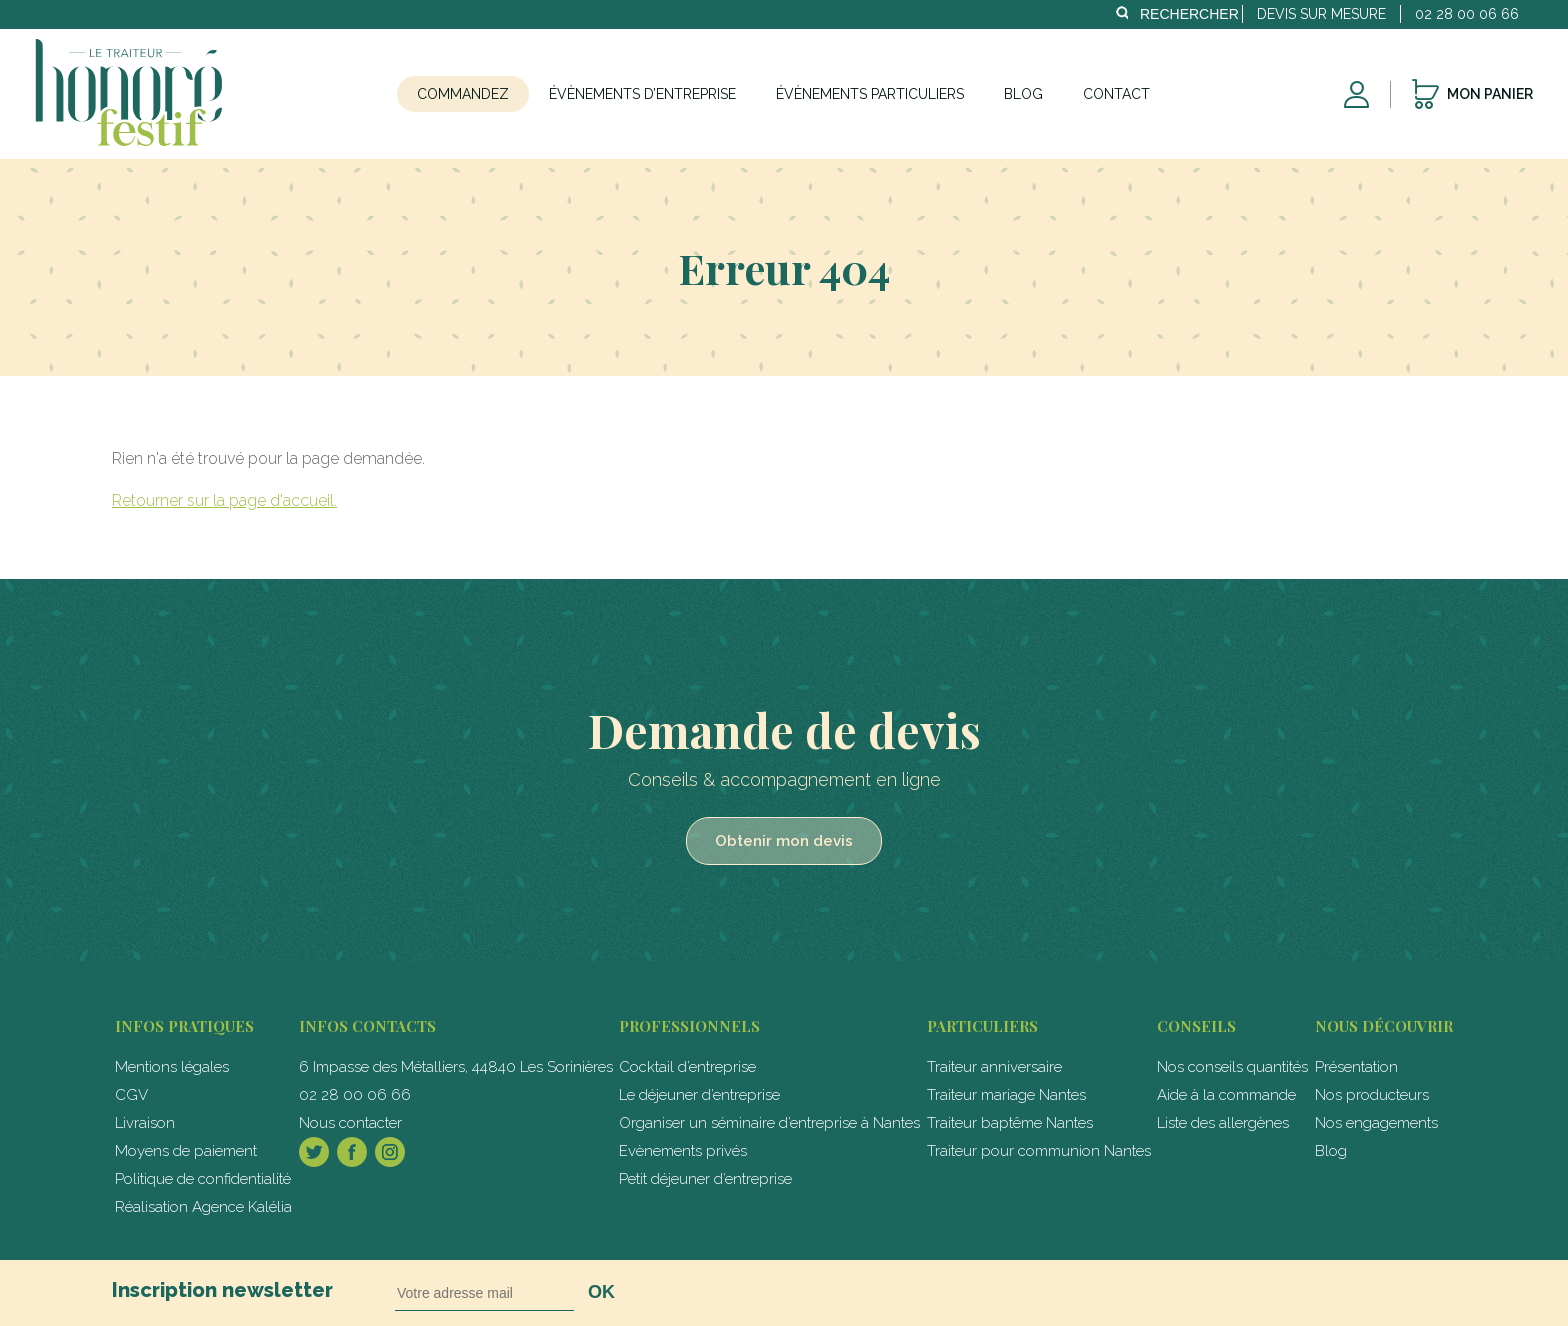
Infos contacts (367, 1026)
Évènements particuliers (870, 94)
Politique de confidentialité (203, 1179)
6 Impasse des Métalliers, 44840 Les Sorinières (456, 1067)
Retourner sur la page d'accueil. (224, 500)
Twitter (314, 1152)
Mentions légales (172, 1067)
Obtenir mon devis (784, 841)
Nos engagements (1376, 1123)
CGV (131, 1095)
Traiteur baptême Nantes (1010, 1123)
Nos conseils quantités (1232, 1067)
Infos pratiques (184, 1026)
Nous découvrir (1384, 1026)
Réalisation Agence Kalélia (203, 1207)
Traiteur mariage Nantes (1006, 1095)
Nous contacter (350, 1123)
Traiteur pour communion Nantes (1039, 1151)
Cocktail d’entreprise (687, 1067)
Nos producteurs (1372, 1095)
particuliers (982, 1026)
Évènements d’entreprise (642, 94)
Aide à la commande (1226, 1095)
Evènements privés (683, 1151)
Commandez (463, 94)
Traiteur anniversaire (994, 1067)
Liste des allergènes (1223, 1123)
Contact (1116, 94)
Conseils (1196, 1026)
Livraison (145, 1123)
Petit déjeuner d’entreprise (705, 1179)
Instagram (390, 1152)
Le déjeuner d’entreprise (699, 1095)
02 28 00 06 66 (355, 1095)
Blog (1023, 94)
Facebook (352, 1152)
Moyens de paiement (186, 1151)
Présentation (1356, 1067)
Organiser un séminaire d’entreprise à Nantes (769, 1123)
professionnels (689, 1026)
